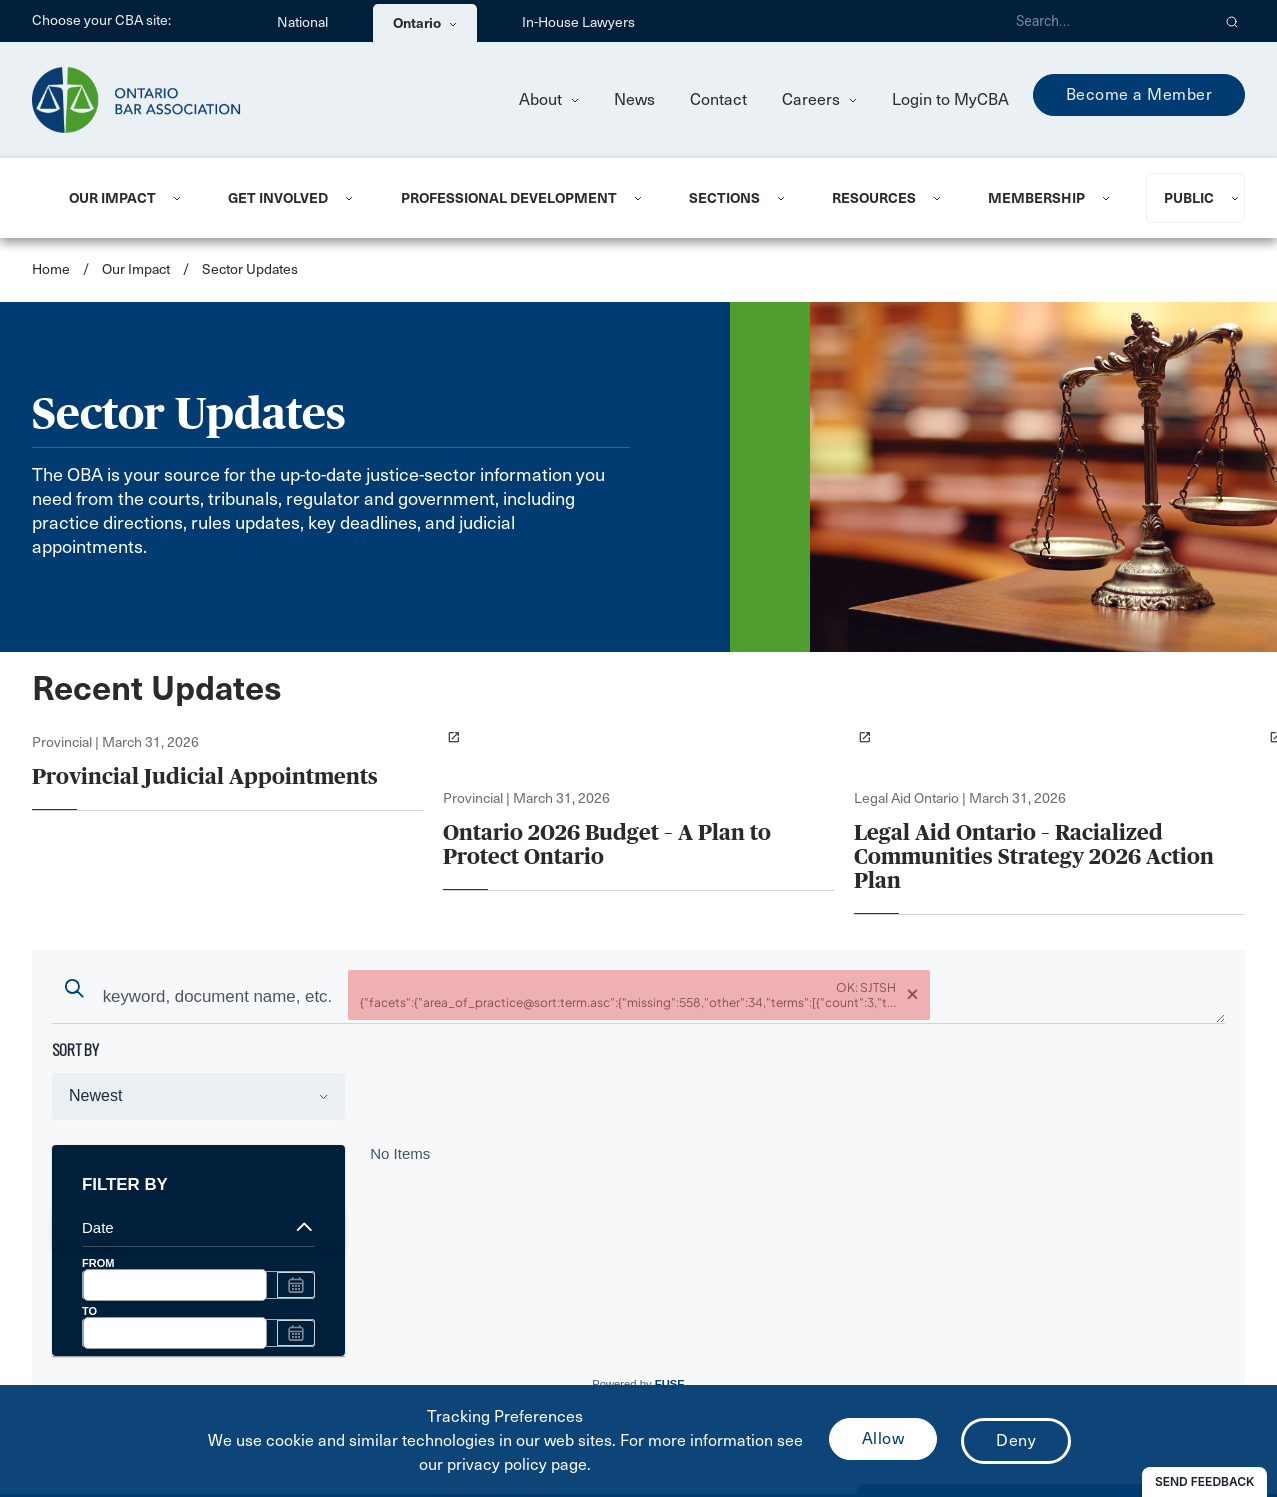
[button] (1232, 21)
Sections (724, 198)
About (549, 99)
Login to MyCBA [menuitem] (950, 99)
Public (1189, 198)
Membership (1036, 198)
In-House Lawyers (578, 22)
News (634, 99)
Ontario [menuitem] (425, 23)
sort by (75, 1049)
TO (89, 1311)
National (302, 22)
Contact (718, 99)
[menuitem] (124, 198)
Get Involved (278, 198)
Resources (874, 198)
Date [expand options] (198, 1227)
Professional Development (509, 198)
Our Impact (112, 198)
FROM (98, 1263)
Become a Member (1139, 94)
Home (51, 269)
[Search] (1105, 21)
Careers (819, 99)
